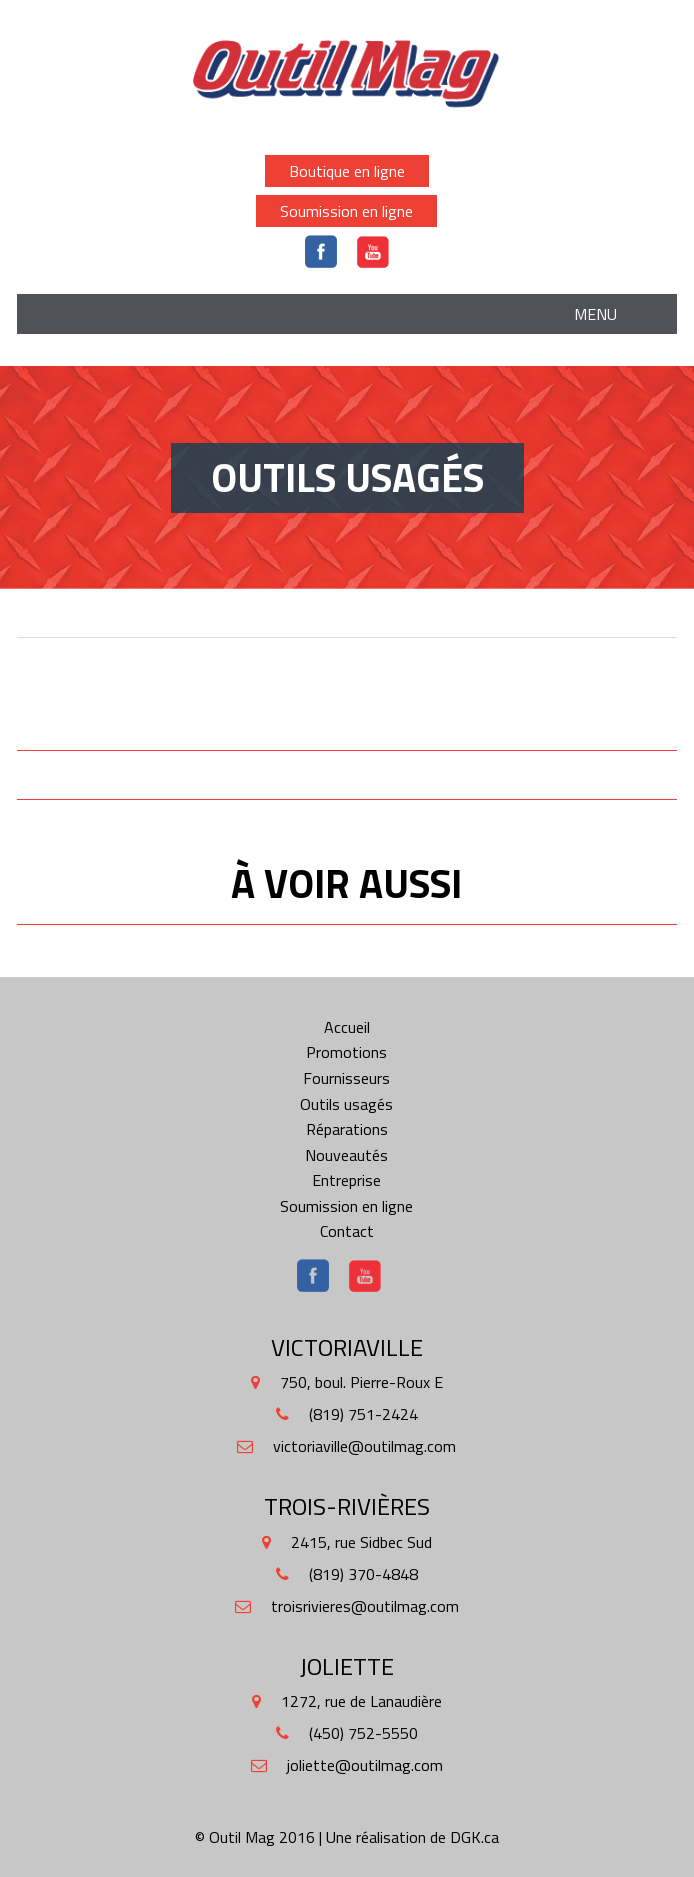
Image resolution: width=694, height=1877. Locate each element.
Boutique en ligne (347, 171)
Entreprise (346, 1180)
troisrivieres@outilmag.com (365, 1606)
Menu (595, 314)
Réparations (347, 1129)
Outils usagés (346, 1104)
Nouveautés (346, 1155)
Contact (347, 1231)
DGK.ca (474, 1837)
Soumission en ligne (346, 211)
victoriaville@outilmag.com (364, 1446)
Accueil (347, 1027)
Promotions (346, 1052)
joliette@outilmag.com (365, 1765)
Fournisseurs (346, 1078)
